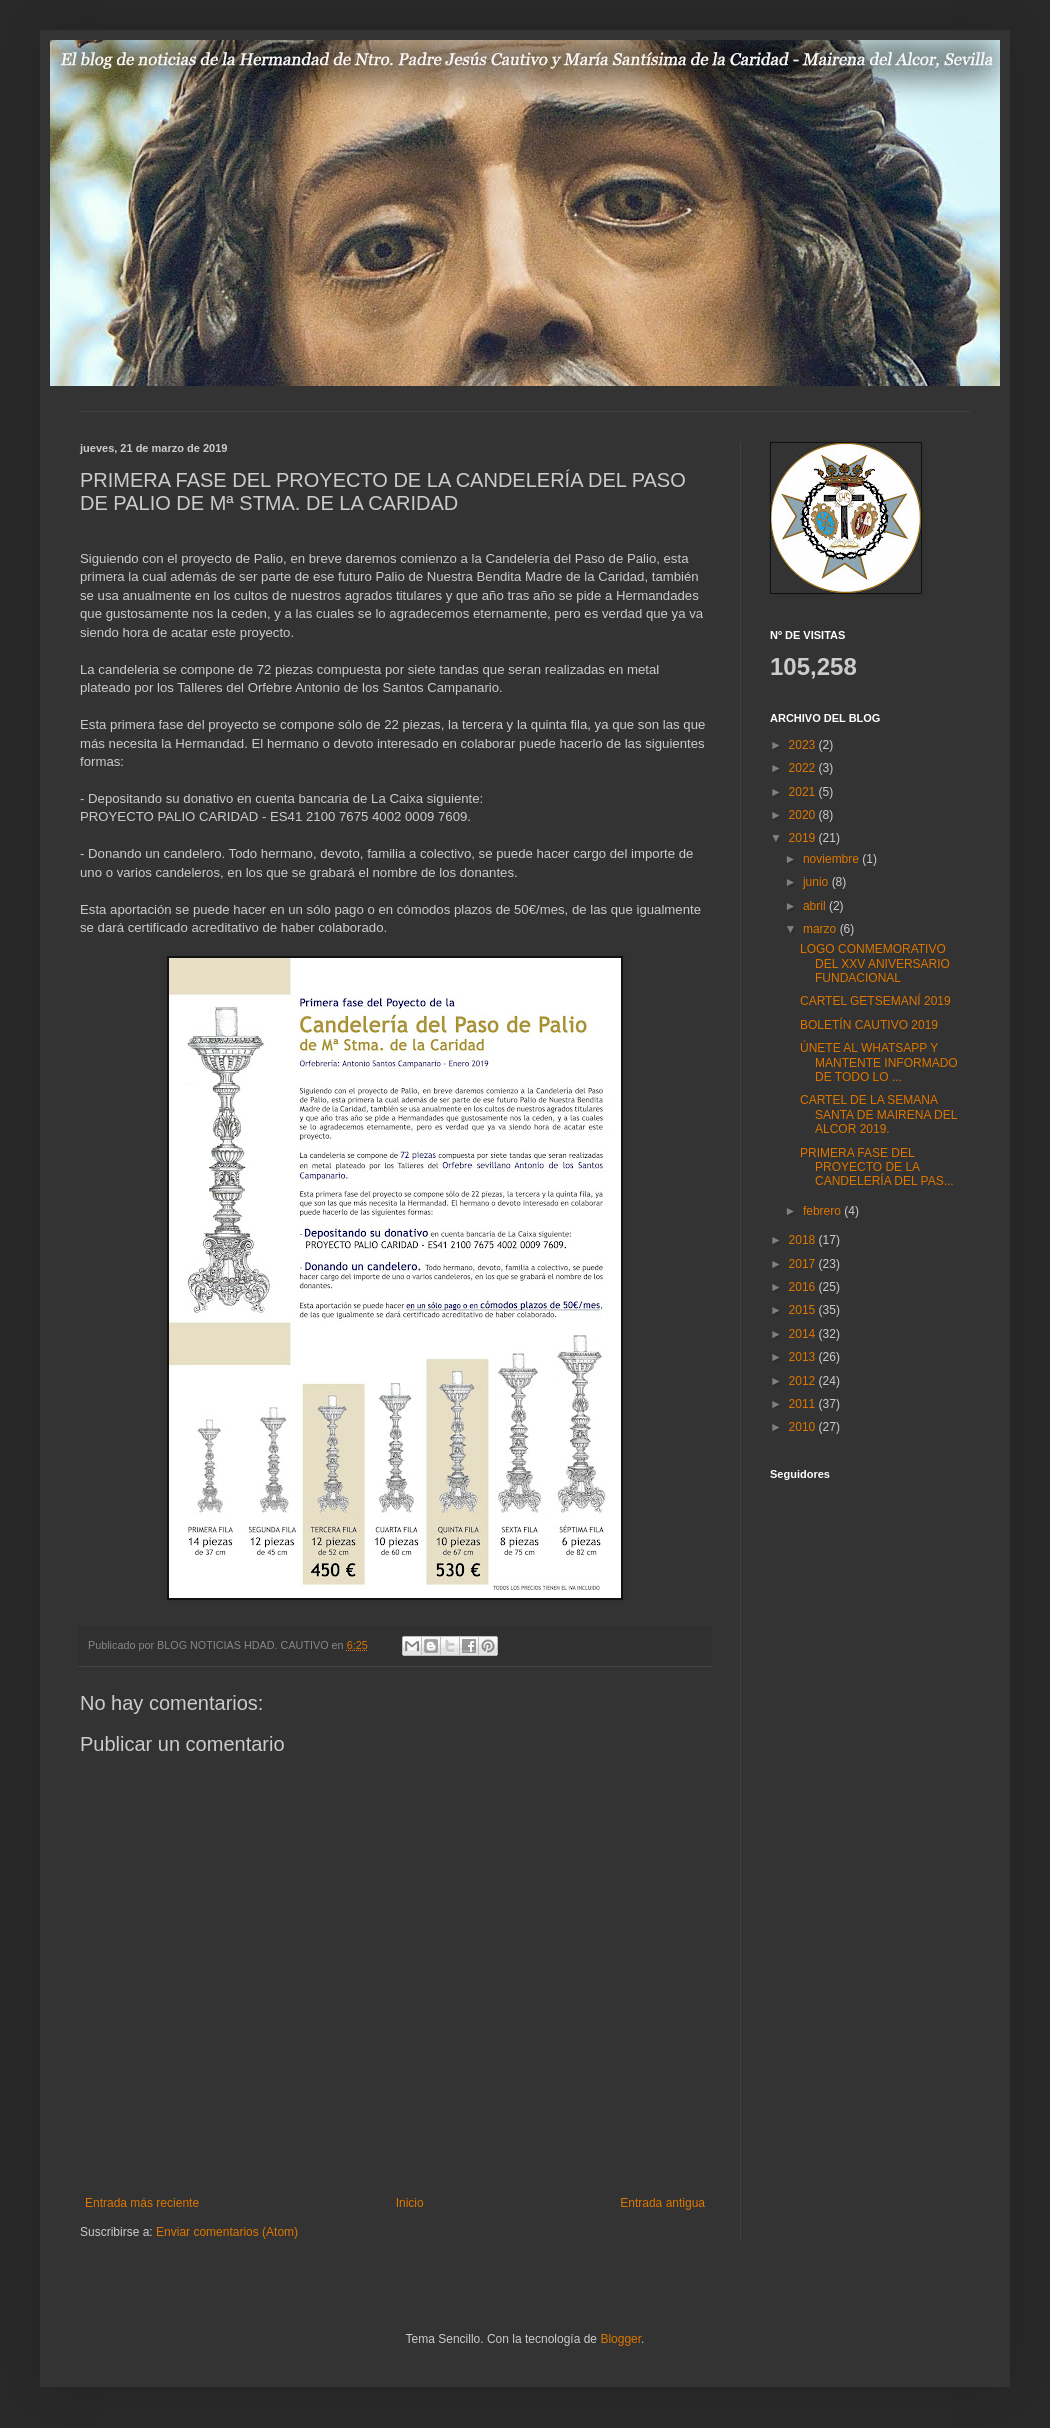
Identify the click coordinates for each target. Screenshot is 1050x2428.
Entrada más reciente (142, 2203)
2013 (804, 1357)
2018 (804, 1240)
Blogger (620, 2339)
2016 (804, 1287)
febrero (823, 1211)
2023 (804, 745)
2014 (804, 1334)
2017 (804, 1264)
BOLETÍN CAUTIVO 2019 (869, 1025)
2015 (804, 1310)
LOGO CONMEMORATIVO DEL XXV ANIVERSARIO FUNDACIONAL (875, 963)
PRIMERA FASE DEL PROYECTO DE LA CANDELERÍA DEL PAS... (877, 1167)
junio (817, 882)
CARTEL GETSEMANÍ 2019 (875, 1001)
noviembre (832, 859)
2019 (804, 838)
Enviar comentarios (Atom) (227, 2232)
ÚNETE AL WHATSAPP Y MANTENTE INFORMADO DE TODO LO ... (879, 1062)
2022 (804, 768)
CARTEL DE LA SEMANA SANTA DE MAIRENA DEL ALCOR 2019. (878, 1114)
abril (816, 906)
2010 (804, 1427)
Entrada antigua (662, 2203)
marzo (821, 929)
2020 (804, 815)
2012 (804, 1381)
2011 (804, 1404)
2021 (804, 792)
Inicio (410, 2203)
